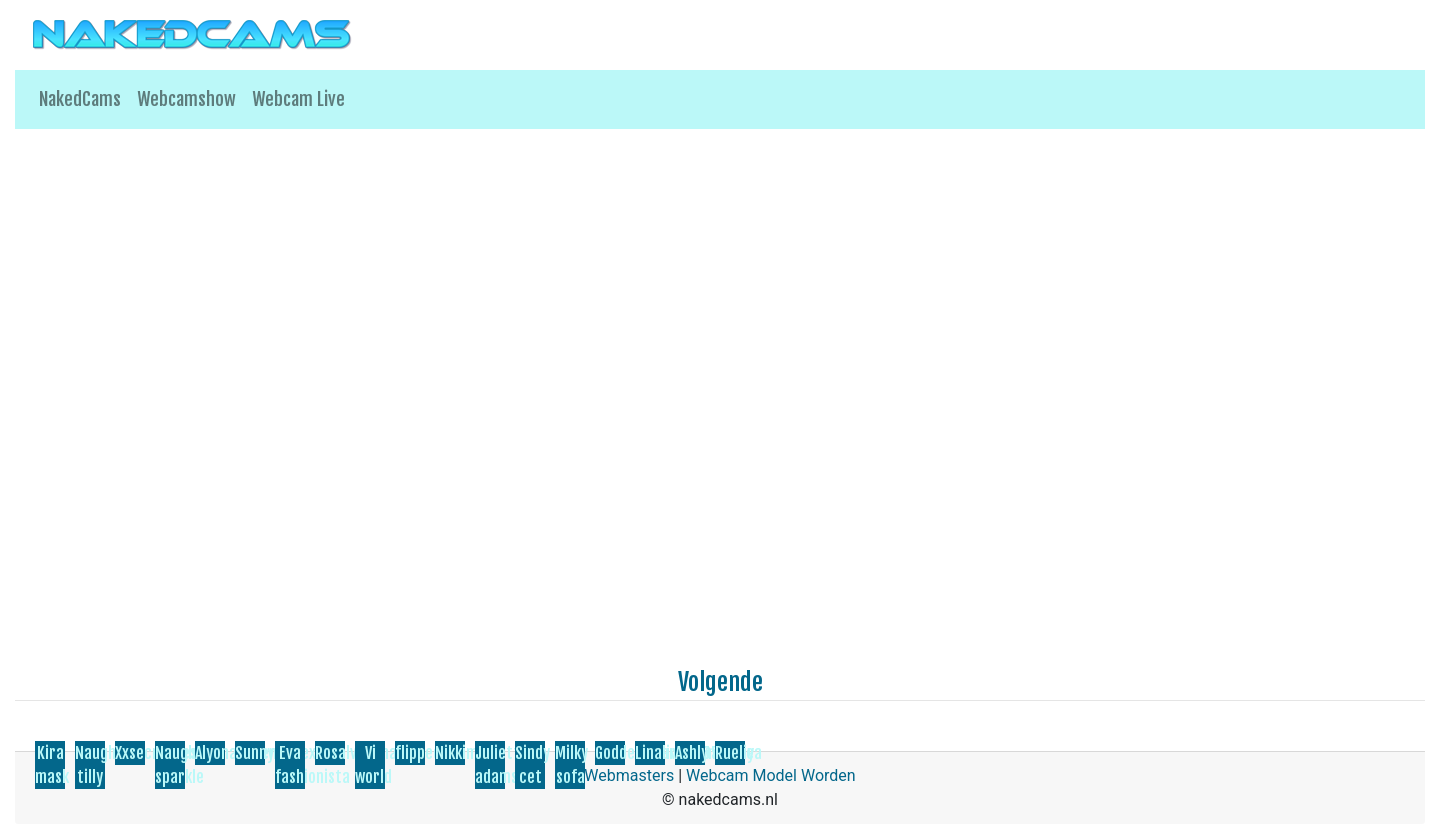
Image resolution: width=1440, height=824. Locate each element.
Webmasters (629, 775)
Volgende (720, 682)
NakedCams (80, 99)
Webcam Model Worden (771, 775)
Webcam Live (298, 99)
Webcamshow (186, 99)
